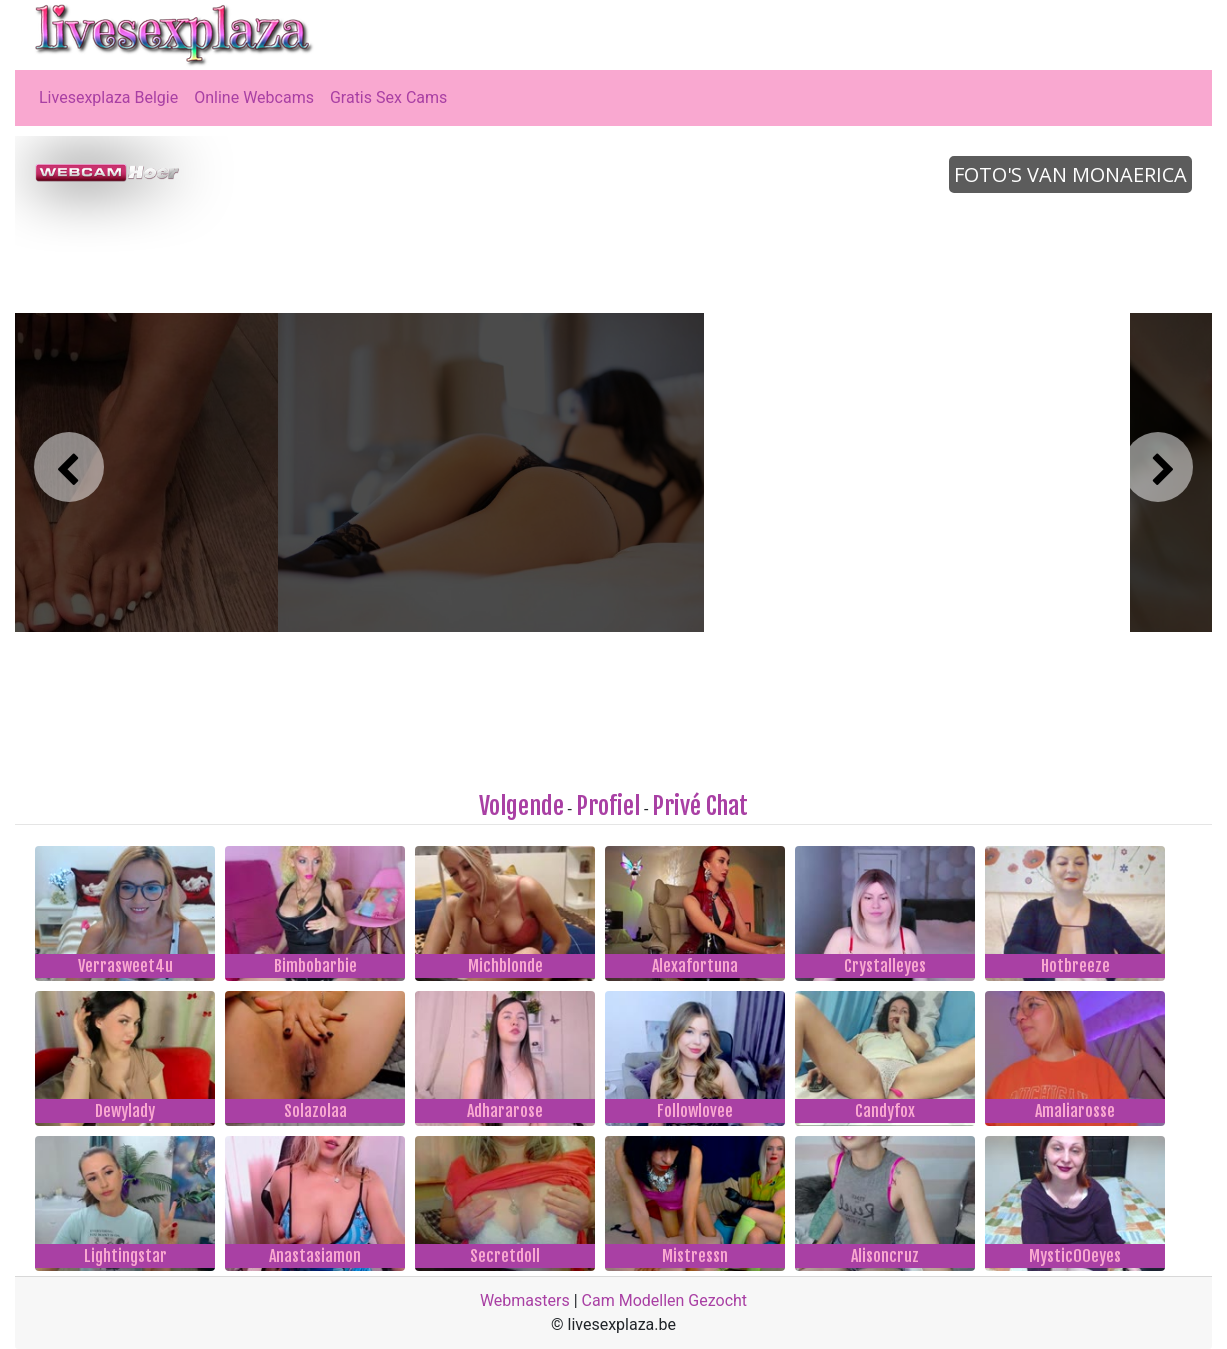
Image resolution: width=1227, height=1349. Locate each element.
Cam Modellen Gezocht (665, 1300)
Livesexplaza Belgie (108, 97)
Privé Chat (700, 806)
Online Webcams (254, 97)
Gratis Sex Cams (388, 97)
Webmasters (525, 1300)
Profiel (608, 806)
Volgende (521, 806)
